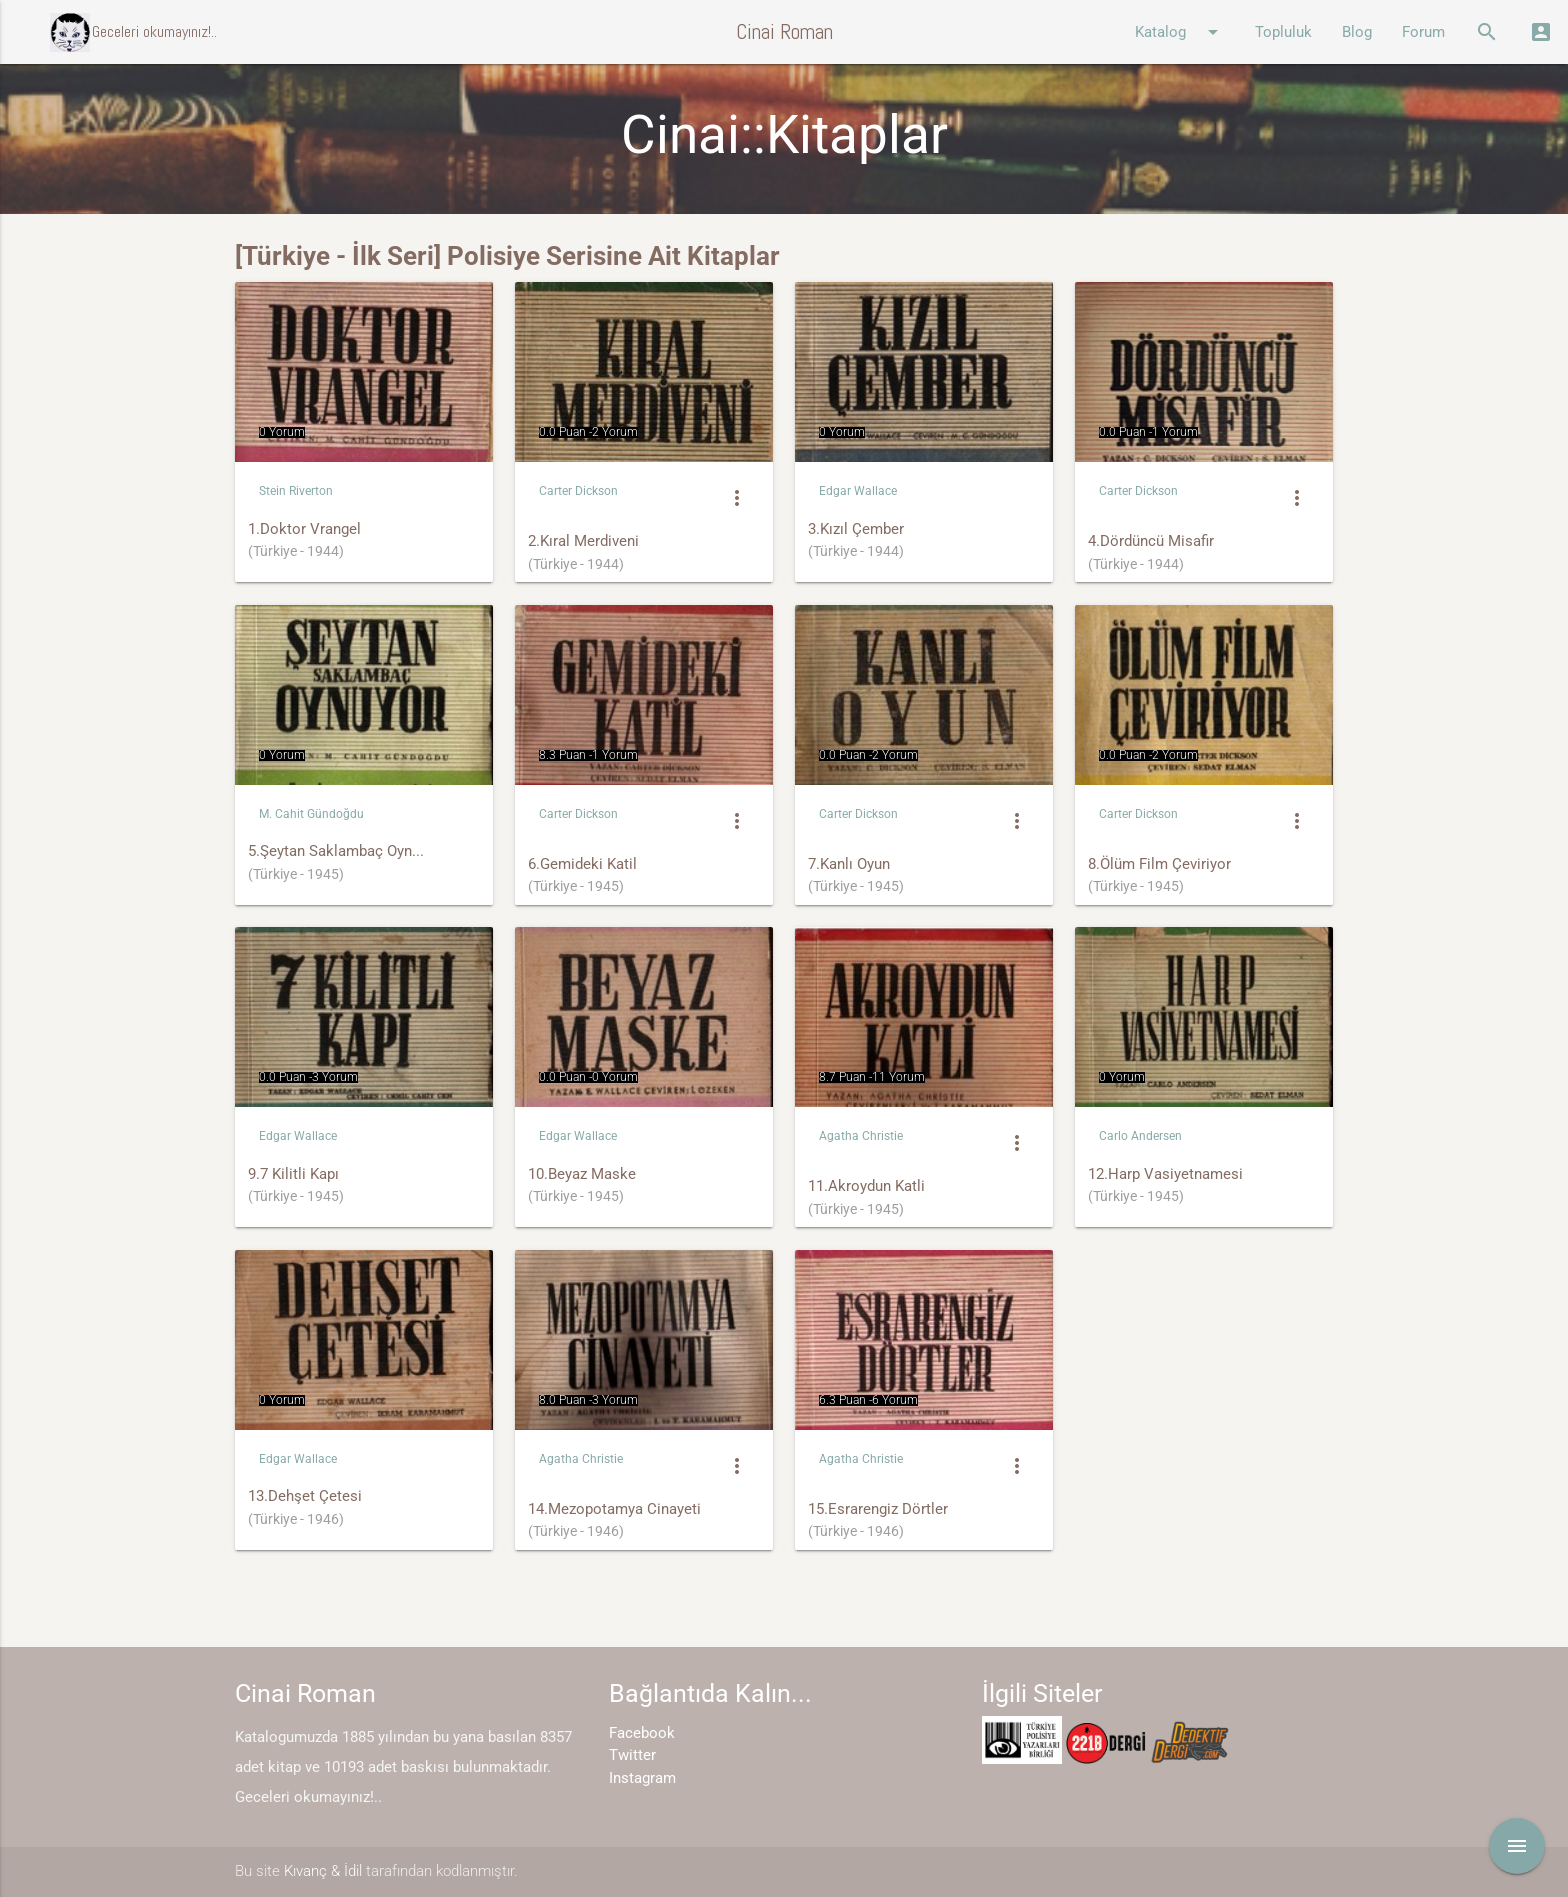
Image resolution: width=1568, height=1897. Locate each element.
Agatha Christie (861, 1136)
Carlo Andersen (1140, 1136)
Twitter (632, 1755)
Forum (1423, 32)
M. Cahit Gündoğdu (311, 814)
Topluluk (1283, 32)
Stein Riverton (296, 491)
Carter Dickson (578, 491)
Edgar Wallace (858, 491)
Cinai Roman (784, 31)
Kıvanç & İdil (323, 1871)
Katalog (1180, 32)
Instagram (642, 1778)
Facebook (642, 1733)
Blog (1357, 32)
